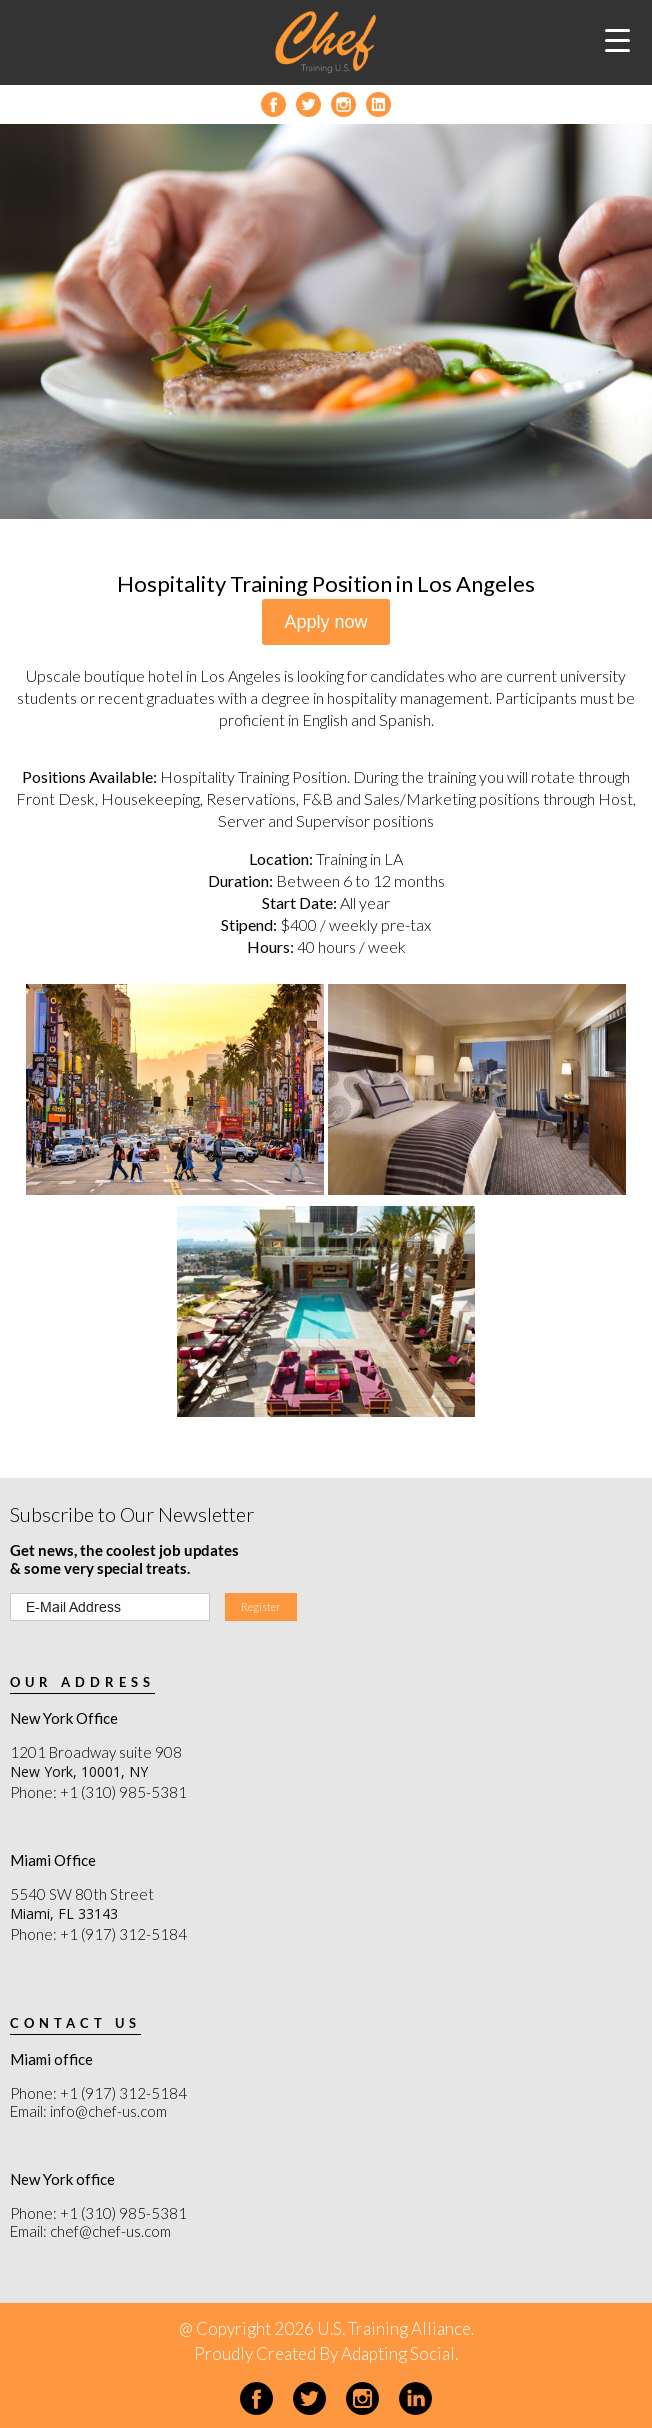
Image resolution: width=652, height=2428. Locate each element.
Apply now (325, 622)
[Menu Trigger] (617, 40)
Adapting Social (398, 2353)
